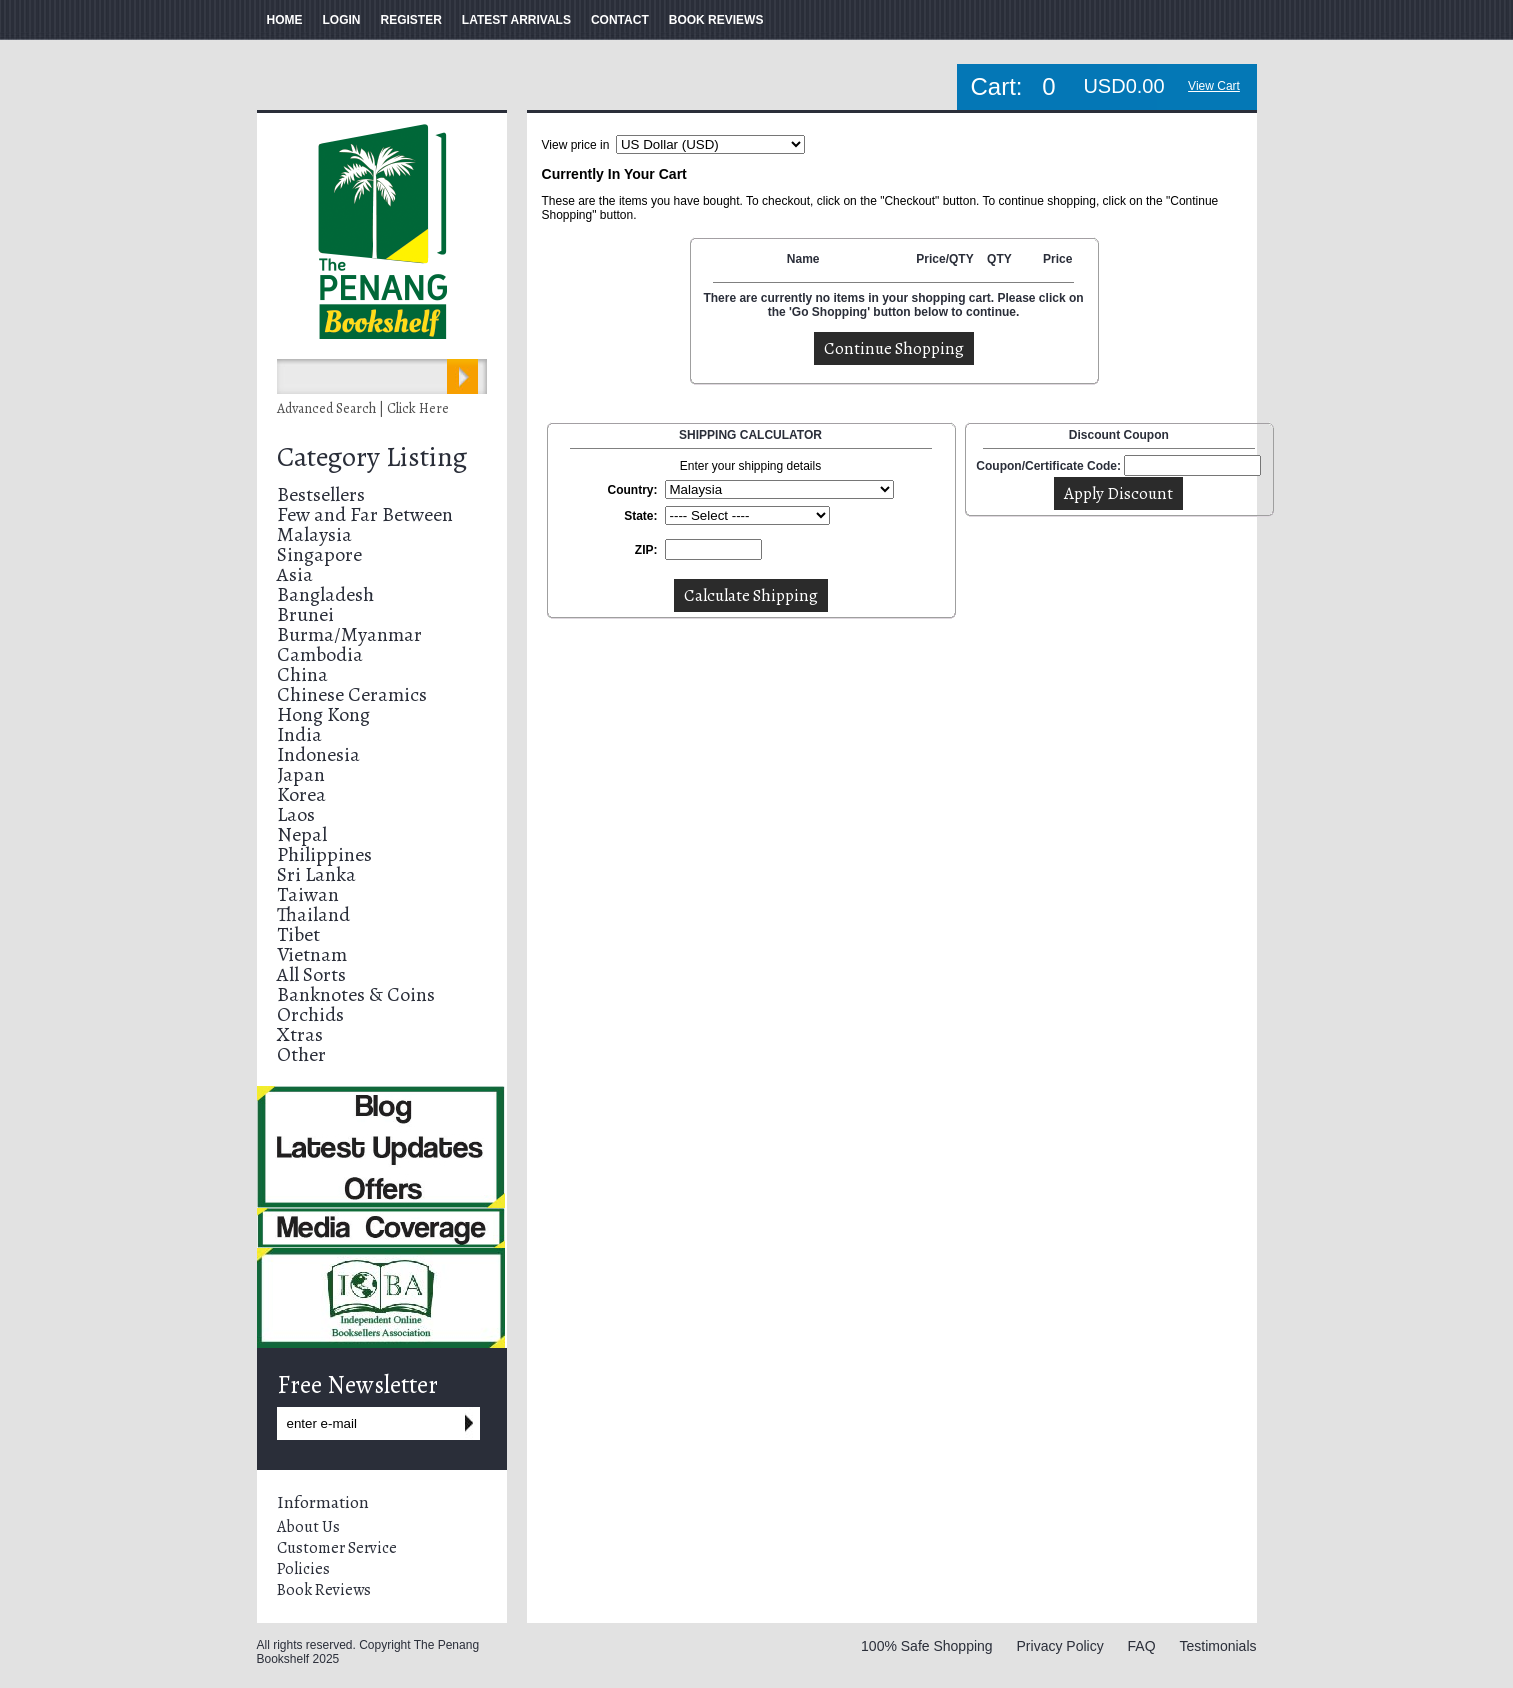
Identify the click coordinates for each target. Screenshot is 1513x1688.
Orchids (310, 1014)
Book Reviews (324, 1590)
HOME (285, 20)
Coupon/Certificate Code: (1048, 466)
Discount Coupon (1119, 435)
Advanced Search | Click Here (363, 408)
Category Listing (372, 457)
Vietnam (312, 954)
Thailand (313, 914)
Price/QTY (944, 259)
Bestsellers (321, 494)
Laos (296, 814)
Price (1057, 259)
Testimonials (1217, 1646)
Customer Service (337, 1548)
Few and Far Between (365, 514)
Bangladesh (325, 594)
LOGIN (342, 20)
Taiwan (308, 894)
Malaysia (314, 534)
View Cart (1214, 86)
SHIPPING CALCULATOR (750, 435)
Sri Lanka (316, 874)
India (299, 734)
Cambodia (320, 654)
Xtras (300, 1034)
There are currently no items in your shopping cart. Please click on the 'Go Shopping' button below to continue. (893, 305)
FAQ (1142, 1646)
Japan (301, 774)
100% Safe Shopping (927, 1646)
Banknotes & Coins (356, 994)
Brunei (305, 614)
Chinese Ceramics (352, 694)
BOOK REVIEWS (716, 20)
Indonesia (318, 754)
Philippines (324, 854)
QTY (999, 259)
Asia (295, 574)
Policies (303, 1569)
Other (301, 1054)
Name (803, 259)
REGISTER (411, 20)
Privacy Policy (1060, 1646)
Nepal (302, 834)
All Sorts (311, 974)
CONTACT (620, 20)
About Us (308, 1527)
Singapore (319, 554)
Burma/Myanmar (349, 634)
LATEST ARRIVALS (516, 20)
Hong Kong (323, 714)
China (302, 674)
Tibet (298, 934)
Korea (301, 794)
